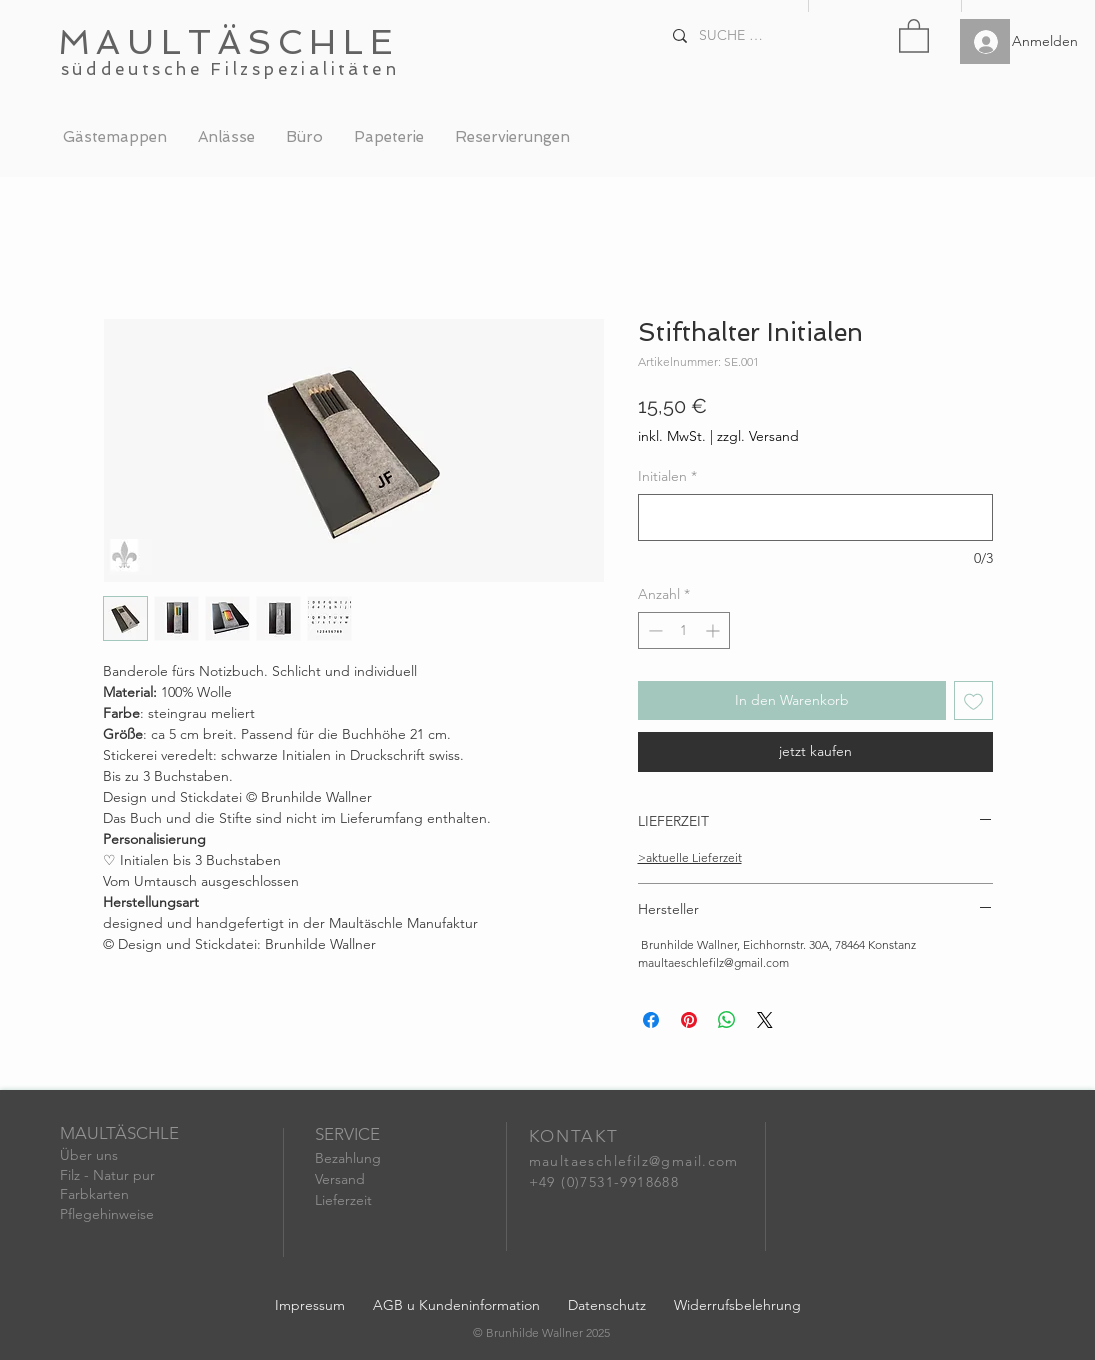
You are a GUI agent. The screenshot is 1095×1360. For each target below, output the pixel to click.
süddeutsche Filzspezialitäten (230, 69)
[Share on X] (765, 1020)
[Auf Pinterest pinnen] (689, 1020)
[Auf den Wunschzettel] (973, 700)
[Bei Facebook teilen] (651, 1020)
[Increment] (714, 630)
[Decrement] (653, 630)
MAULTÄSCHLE (229, 42)
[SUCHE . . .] (732, 35)
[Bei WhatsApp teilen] (727, 1020)
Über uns (89, 1155)
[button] (914, 35)
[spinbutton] (684, 630)
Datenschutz (607, 1305)
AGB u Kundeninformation (456, 1305)
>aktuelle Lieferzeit (690, 857)
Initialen (667, 476)
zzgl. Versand (758, 436)
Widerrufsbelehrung (737, 1305)
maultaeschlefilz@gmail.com (634, 1161)
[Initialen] (815, 517)
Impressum (310, 1305)
